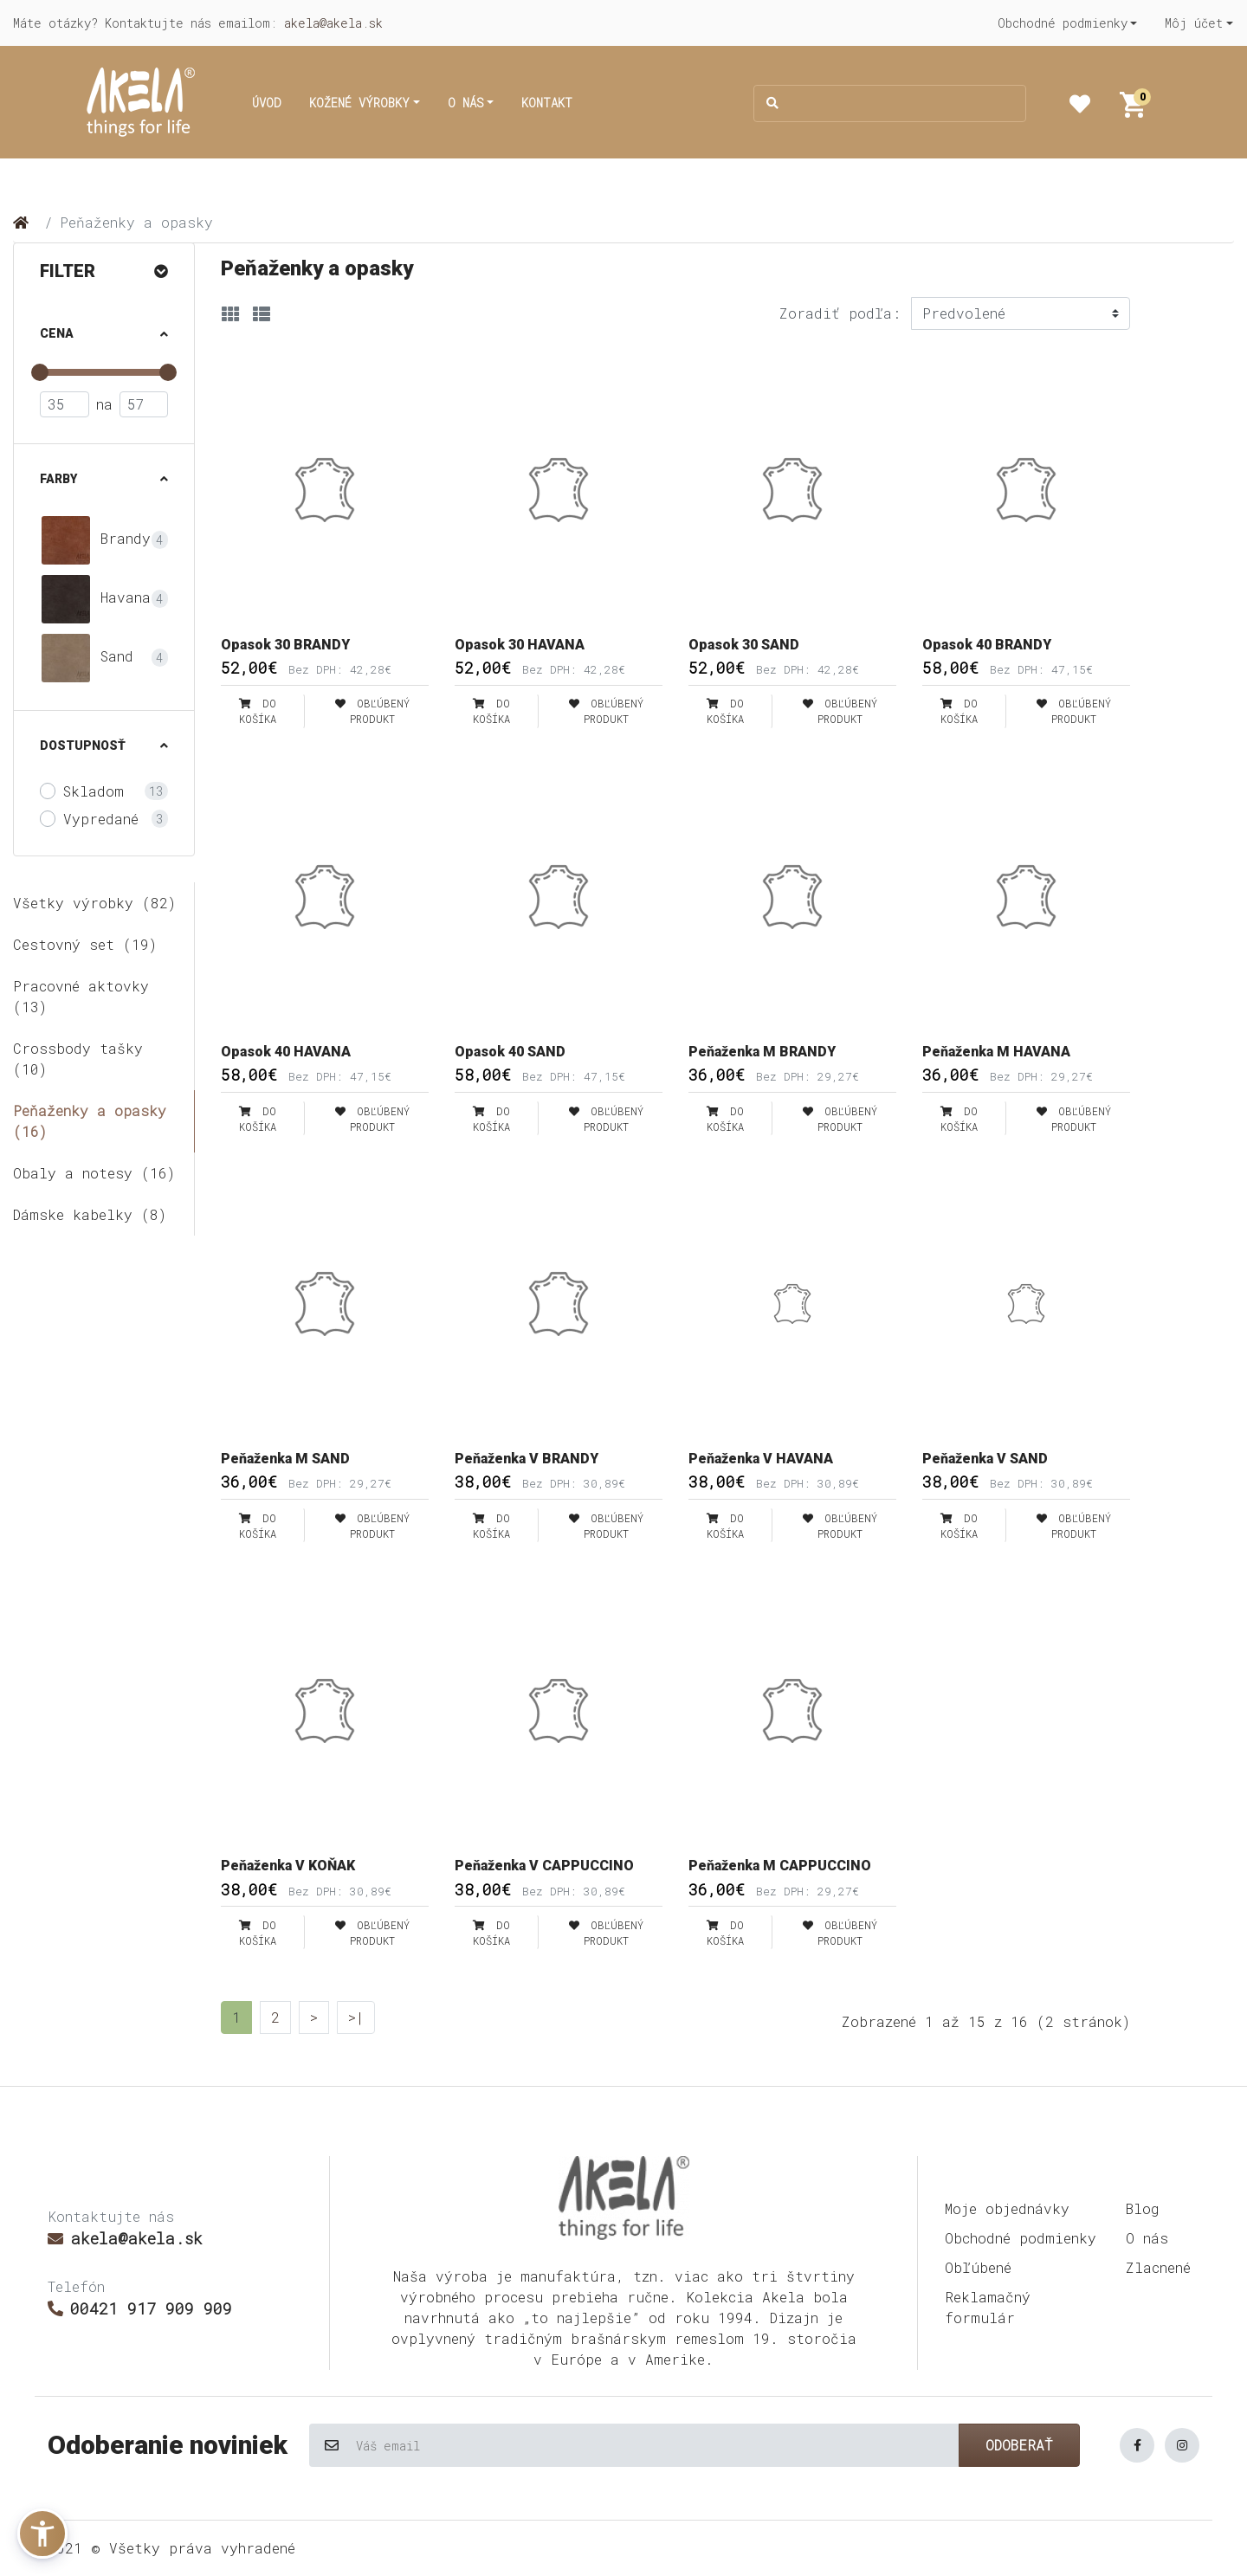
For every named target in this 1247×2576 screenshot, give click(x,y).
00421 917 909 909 (140, 2308)
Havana (95, 599)
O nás (1147, 2238)
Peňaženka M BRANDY (762, 1051)
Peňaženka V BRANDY (526, 1458)
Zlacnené (1158, 2267)
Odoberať (1019, 2445)
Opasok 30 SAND (743, 644)
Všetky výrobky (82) (94, 903)
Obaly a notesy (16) (94, 1173)
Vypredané (101, 819)
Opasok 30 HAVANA (520, 644)
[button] (1068, 23)
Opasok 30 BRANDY (285, 644)
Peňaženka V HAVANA (760, 1458)
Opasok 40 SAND (510, 1051)
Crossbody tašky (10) (78, 1058)
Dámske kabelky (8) (89, 1214)
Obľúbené (978, 2267)
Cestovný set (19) (85, 944)
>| (356, 2017)
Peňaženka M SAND (285, 1458)
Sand (86, 658)
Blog (1143, 2208)
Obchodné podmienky (1020, 2238)
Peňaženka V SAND (985, 1458)
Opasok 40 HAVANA (286, 1051)
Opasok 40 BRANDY (986, 644)
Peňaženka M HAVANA (996, 1051)
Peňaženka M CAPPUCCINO (779, 1865)
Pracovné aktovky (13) (81, 996)
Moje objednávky (1007, 2208)
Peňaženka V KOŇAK (288, 1865)
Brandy (95, 540)
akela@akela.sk (333, 23)
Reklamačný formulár (988, 2307)
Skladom (93, 791)
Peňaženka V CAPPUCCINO (544, 1865)
